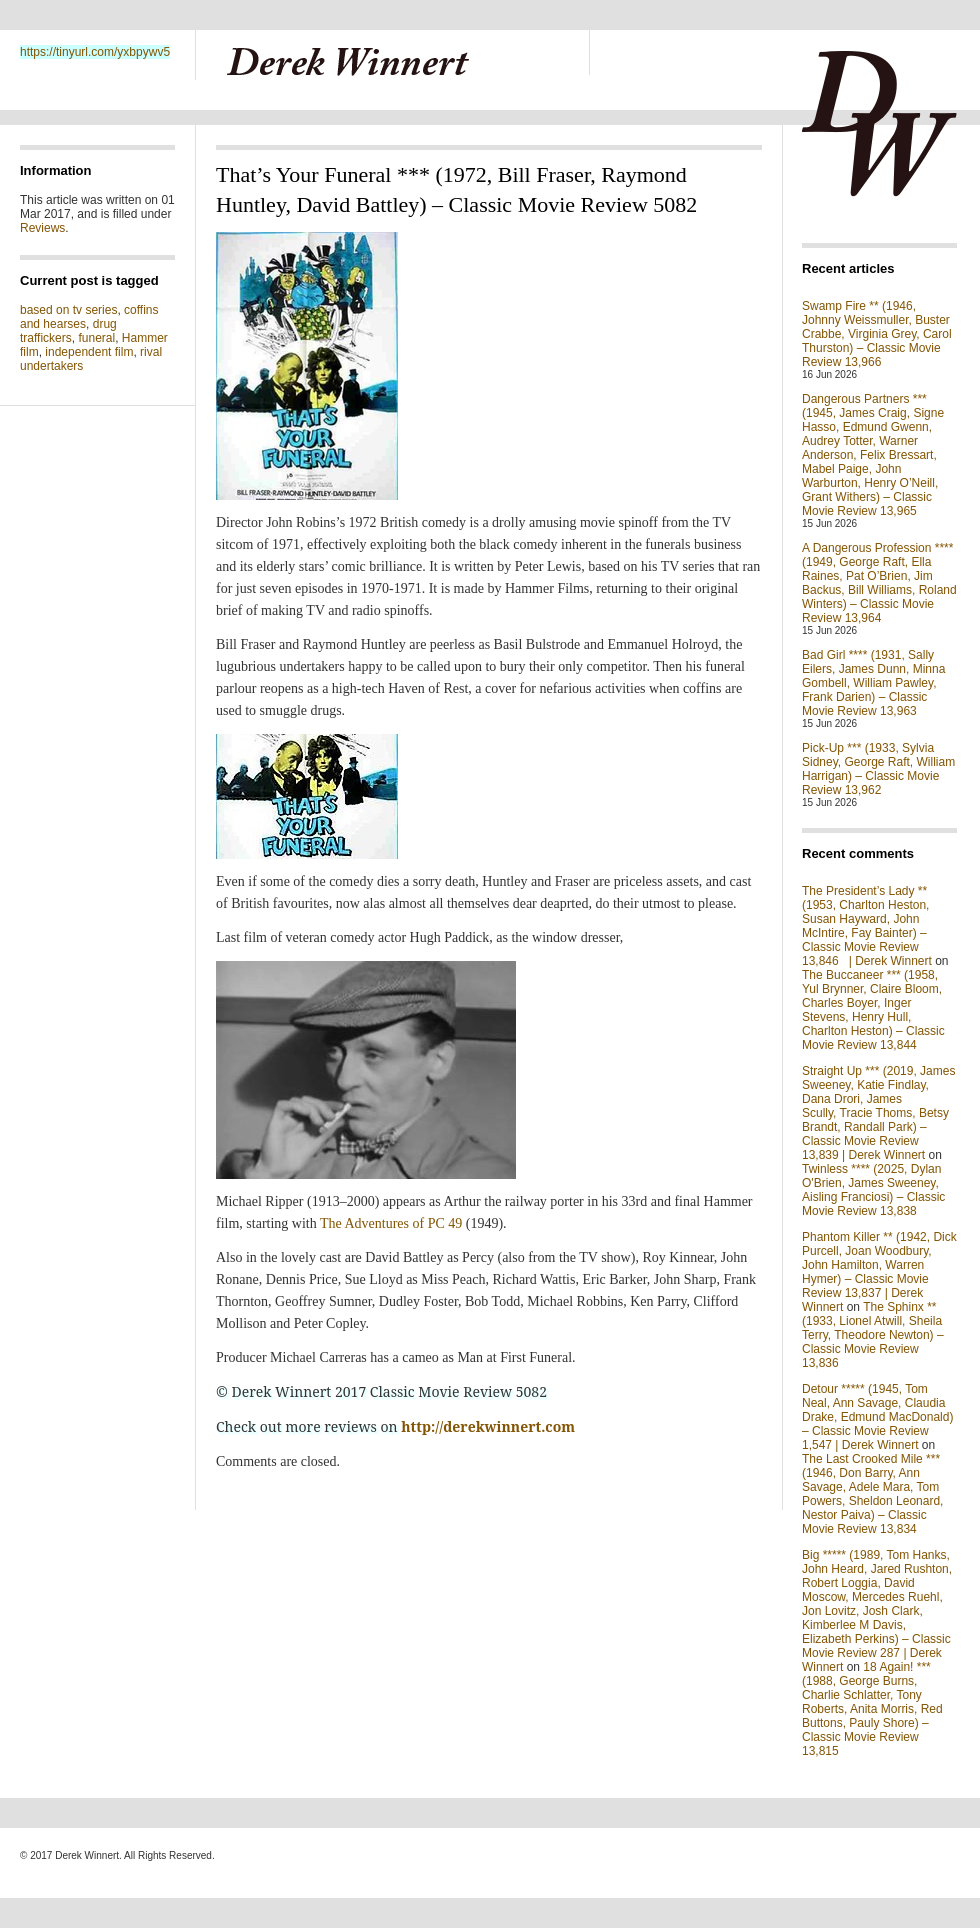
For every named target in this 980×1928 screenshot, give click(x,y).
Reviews (42, 228)
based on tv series (68, 310)
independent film (89, 352)
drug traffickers (68, 331)
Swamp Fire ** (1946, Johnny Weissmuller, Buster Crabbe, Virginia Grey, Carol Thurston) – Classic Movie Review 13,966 (877, 334)
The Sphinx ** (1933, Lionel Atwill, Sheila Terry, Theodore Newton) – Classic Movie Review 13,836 (873, 1335)
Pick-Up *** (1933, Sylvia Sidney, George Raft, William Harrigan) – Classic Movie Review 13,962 (878, 769)
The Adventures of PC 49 (391, 1223)
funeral (96, 338)
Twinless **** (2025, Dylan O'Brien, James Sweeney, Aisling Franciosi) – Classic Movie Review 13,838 (873, 1190)
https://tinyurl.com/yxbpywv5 (95, 52)
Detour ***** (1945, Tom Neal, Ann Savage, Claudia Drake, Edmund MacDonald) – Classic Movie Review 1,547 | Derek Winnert (877, 1417)
